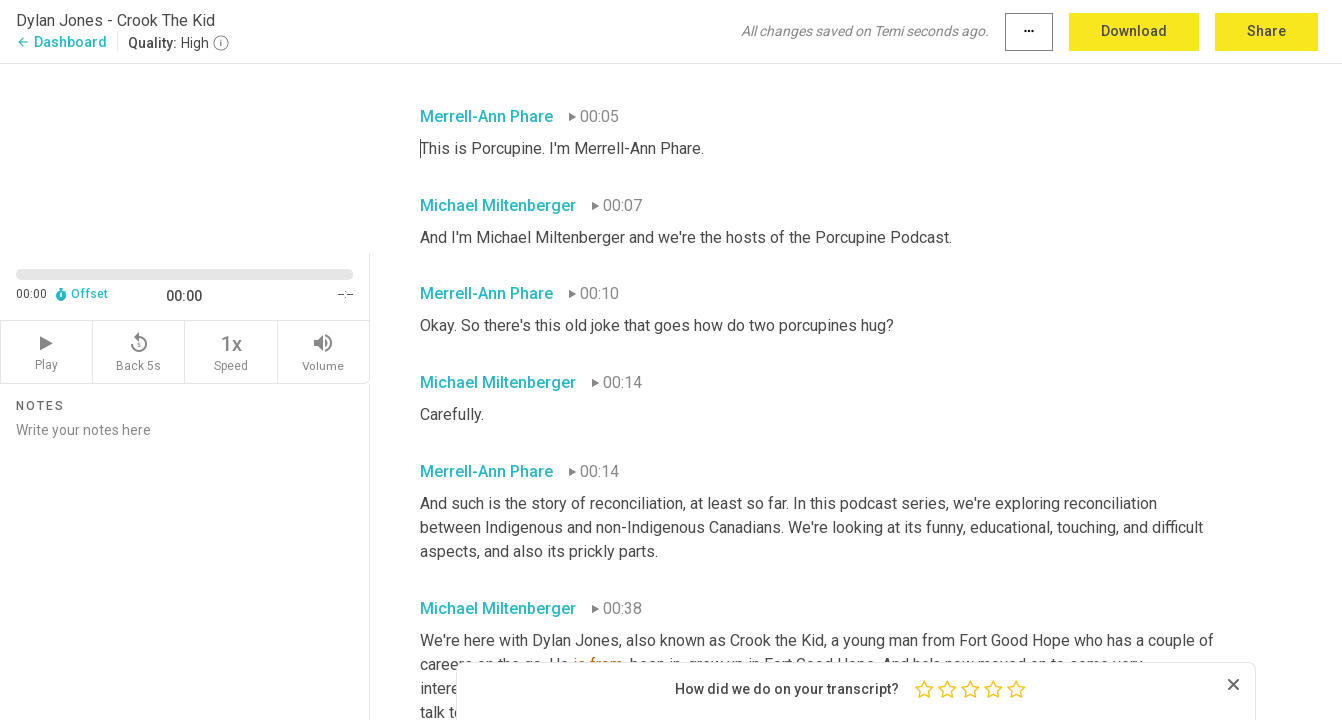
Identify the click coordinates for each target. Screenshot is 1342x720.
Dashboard (61, 42)
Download (1134, 31)
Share (1266, 31)
